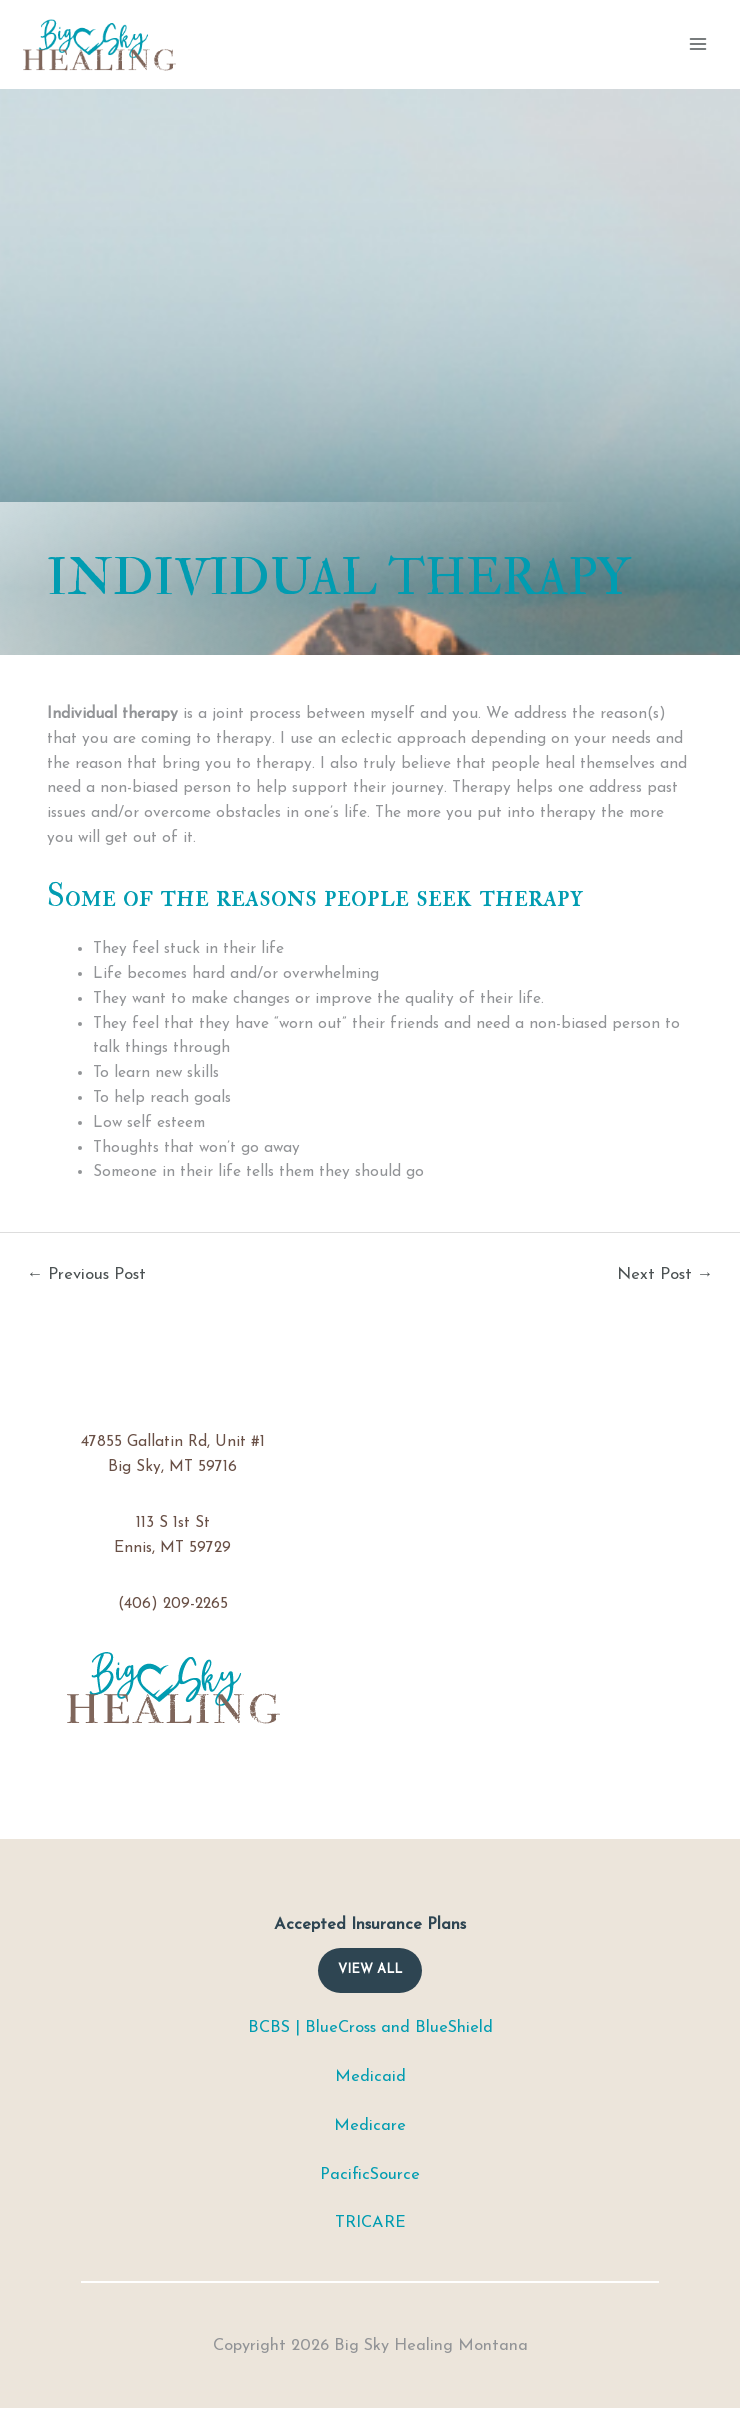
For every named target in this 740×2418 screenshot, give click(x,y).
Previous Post (87, 1275)
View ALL (370, 1969)
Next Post (665, 1275)
